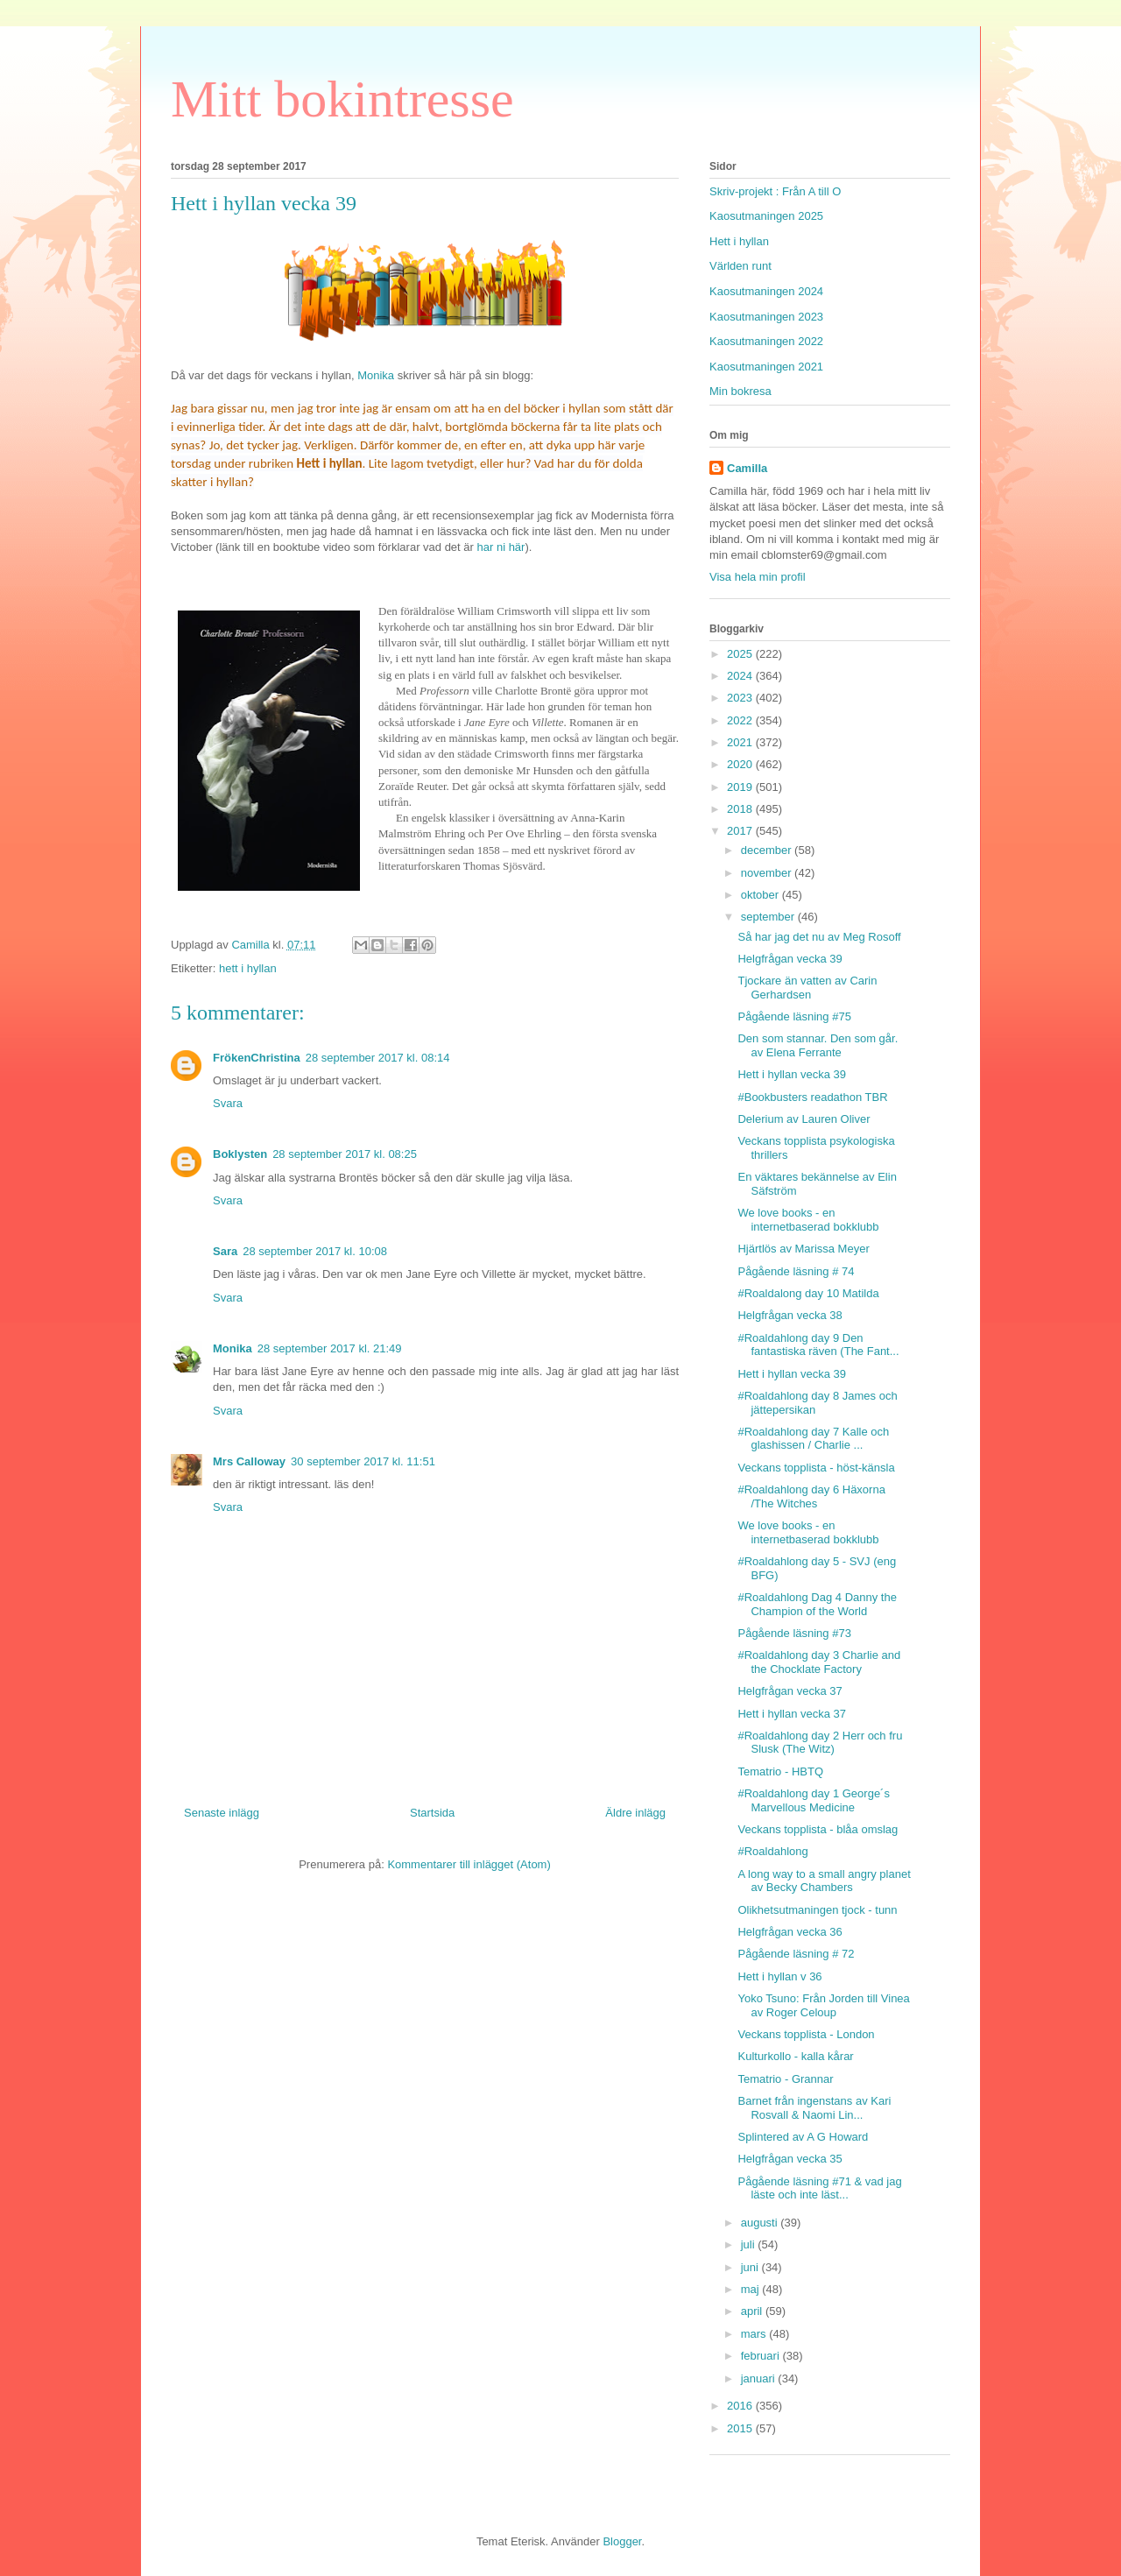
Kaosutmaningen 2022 (766, 341)
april (753, 2311)
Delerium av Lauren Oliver (803, 1119)
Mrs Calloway (249, 1461)
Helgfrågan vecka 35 (789, 2158)
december (767, 850)
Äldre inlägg (635, 1812)
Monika (375, 375)
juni (751, 2267)
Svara (228, 1103)
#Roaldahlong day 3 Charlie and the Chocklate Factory (818, 1662)
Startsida (432, 1812)
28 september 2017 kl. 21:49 (329, 1348)
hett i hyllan (248, 968)
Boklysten (240, 1154)
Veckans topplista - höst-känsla (815, 1467)
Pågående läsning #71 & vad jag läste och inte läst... (819, 2188)
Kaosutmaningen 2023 (766, 316)
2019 (741, 787)
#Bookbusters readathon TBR (812, 1097)
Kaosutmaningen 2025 (766, 215)
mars (755, 2333)
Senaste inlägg (221, 1812)
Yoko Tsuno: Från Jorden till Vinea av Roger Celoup (823, 2005)
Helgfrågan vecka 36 (789, 1931)
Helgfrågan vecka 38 (789, 1315)
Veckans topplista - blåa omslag (817, 1829)
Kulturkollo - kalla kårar (795, 2056)
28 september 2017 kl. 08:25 (344, 1154)
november (767, 872)
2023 (741, 697)
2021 (741, 742)
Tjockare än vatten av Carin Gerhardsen (807, 987)
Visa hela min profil (757, 576)
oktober (761, 894)
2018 (741, 808)
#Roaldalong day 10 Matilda (807, 1293)
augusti (761, 2222)
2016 (741, 2405)
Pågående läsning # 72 (795, 1953)
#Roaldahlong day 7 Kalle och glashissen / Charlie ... (813, 1438)
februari (762, 2355)
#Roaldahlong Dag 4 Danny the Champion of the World (816, 1604)
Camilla (747, 468)
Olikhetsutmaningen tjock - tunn (817, 1909)
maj (752, 2289)
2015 (741, 2428)
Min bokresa (740, 391)
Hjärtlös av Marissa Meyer (803, 1248)
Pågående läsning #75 (793, 1016)
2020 (741, 764)
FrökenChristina (256, 1057)
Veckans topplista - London (805, 2034)
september (769, 916)
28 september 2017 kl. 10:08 (315, 1251)
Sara (225, 1251)
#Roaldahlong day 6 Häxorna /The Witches (811, 1496)
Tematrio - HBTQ (780, 1771)
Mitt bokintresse (342, 99)
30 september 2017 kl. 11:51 (363, 1461)
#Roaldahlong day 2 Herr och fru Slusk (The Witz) (819, 1742)
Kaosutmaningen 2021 (766, 366)
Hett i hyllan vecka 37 (791, 1713)
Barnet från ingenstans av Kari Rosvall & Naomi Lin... (814, 2107)
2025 (741, 653)
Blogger (622, 2541)
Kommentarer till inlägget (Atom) (468, 1864)
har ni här (501, 547)
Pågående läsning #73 (793, 1633)
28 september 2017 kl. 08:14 (378, 1057)
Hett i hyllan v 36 (779, 1976)
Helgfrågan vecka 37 (789, 1690)
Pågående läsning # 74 (795, 1271)
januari (760, 2378)
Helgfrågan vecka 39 (789, 958)
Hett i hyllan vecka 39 (791, 1074)
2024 (741, 675)
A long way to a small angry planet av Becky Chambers (823, 1881)
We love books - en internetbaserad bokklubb (807, 1219)
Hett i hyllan (739, 241)
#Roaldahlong (772, 1851)
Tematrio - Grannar (785, 2079)
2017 (741, 830)
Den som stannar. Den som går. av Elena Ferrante (817, 1045)
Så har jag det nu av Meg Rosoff (818, 936)
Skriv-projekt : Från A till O (775, 191)
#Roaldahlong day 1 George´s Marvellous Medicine (813, 1800)
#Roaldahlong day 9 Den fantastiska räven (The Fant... (818, 1345)
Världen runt (740, 265)
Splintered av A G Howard (802, 2136)
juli (749, 2244)
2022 (741, 720)
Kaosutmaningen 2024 (766, 291)
